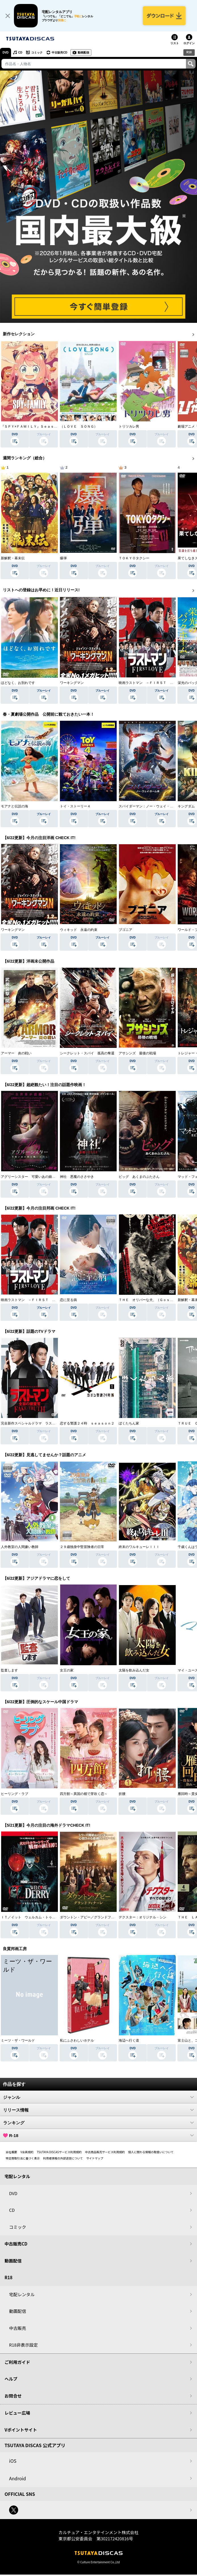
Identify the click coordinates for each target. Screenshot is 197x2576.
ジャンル (98, 2097)
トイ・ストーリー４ (75, 806)
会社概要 (11, 2152)
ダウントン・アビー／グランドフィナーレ (92, 1917)
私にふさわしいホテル (77, 2040)
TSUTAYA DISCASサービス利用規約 (59, 2152)
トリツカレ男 (129, 426)
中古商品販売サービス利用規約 (105, 2152)
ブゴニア (125, 930)
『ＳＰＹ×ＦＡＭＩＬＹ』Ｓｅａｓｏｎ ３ (34, 426)
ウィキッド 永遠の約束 (78, 930)
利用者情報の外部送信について (63, 2158)
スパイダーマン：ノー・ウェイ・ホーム (149, 806)
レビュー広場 (17, 2413)
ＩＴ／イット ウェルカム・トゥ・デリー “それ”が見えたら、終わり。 (56, 1917)
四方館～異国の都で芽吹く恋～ (84, 1794)
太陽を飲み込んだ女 (134, 1670)
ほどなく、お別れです (18, 683)
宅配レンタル (22, 2294)
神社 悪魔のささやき (77, 1177)
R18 (189, 52)
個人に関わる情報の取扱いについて (151, 2152)
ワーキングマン (72, 683)
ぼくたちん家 (129, 1423)
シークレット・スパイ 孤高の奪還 (87, 1053)
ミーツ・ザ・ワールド (18, 2040)
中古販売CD (59, 52)
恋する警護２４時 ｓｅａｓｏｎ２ (87, 1423)
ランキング (98, 2122)
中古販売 (17, 2328)
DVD (6, 52)
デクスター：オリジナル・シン (142, 1917)
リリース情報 (98, 2110)
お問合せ (13, 2396)
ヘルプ (11, 2379)
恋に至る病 (68, 1300)
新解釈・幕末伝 (13, 558)
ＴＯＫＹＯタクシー (134, 558)
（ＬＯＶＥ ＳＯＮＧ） (78, 426)
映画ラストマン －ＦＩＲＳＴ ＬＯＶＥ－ (153, 683)
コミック (37, 52)
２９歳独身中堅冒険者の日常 (82, 1547)
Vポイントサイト (21, 2430)
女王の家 (67, 1670)
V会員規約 (26, 2152)
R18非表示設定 (23, 2345)
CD (20, 52)
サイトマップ (94, 2158)
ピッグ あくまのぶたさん (139, 1177)
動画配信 (83, 52)
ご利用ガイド (17, 2362)
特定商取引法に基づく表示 (23, 2158)
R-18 (98, 2135)
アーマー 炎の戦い (16, 1053)
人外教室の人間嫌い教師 (19, 1547)
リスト (174, 43)
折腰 (122, 1794)
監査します (9, 1670)
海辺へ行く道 (129, 2040)
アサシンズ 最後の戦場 (137, 1053)
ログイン (189, 43)
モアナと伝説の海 (14, 806)
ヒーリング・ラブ (14, 1794)
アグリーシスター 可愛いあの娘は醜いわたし (36, 1177)
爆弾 (63, 558)
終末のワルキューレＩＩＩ (139, 1547)
